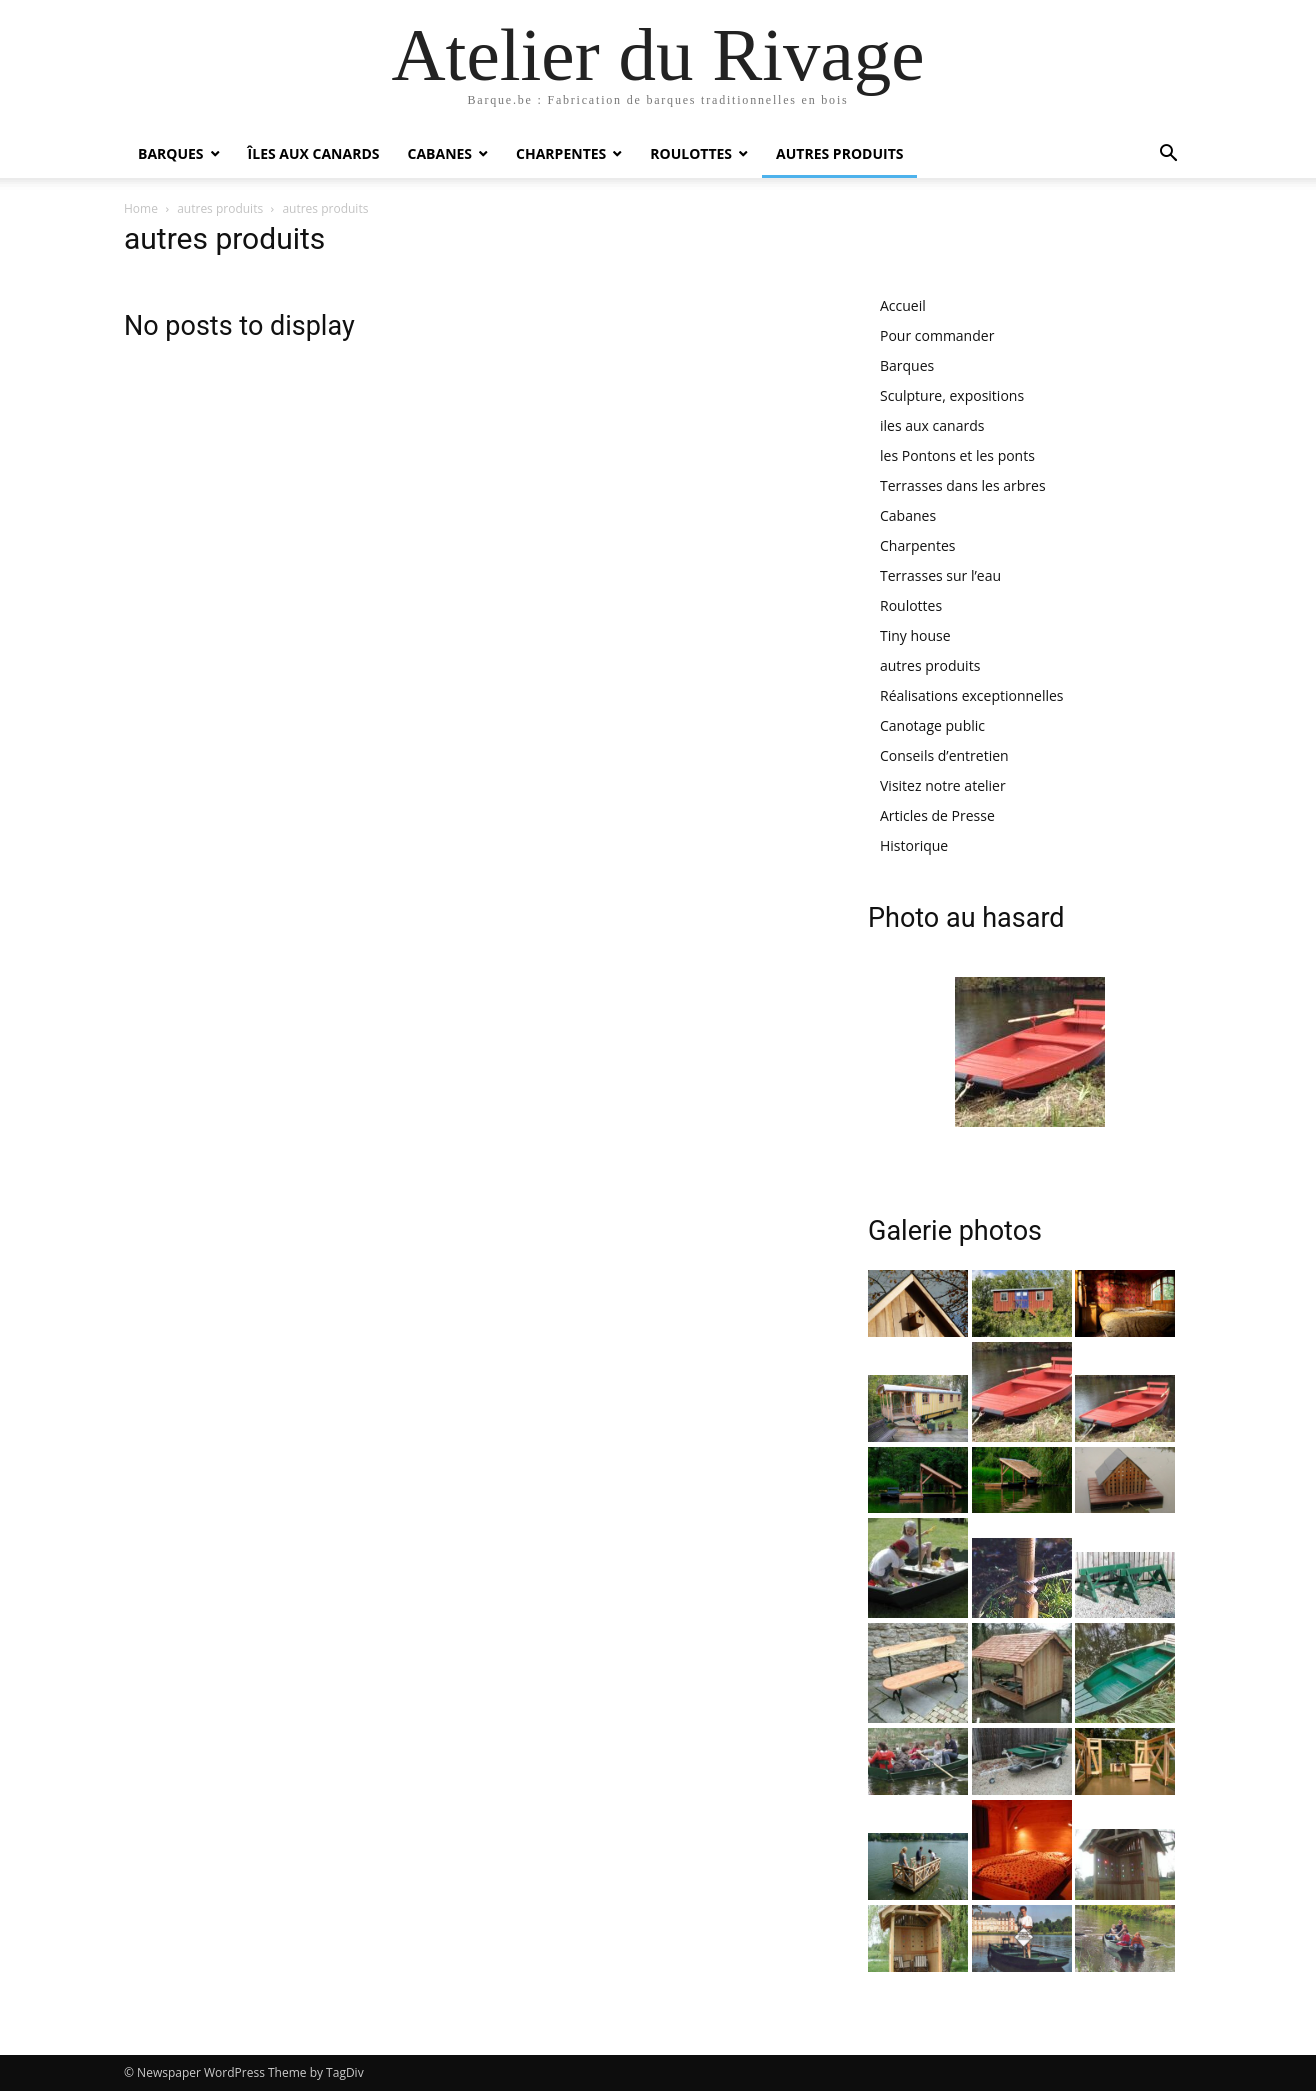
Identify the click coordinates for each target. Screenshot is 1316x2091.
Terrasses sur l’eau (940, 575)
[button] (1168, 155)
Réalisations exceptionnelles (972, 695)
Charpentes (561, 153)
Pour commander (937, 335)
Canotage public (932, 725)
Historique (914, 845)
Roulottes (691, 153)
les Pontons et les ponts (957, 455)
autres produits (839, 153)
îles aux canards (314, 153)
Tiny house (915, 635)
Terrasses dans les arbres (963, 485)
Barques (171, 153)
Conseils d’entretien (944, 755)
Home (141, 208)
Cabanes (439, 153)
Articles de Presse (937, 815)
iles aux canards (932, 425)
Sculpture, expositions (952, 395)
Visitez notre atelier (943, 785)
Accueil (903, 305)
